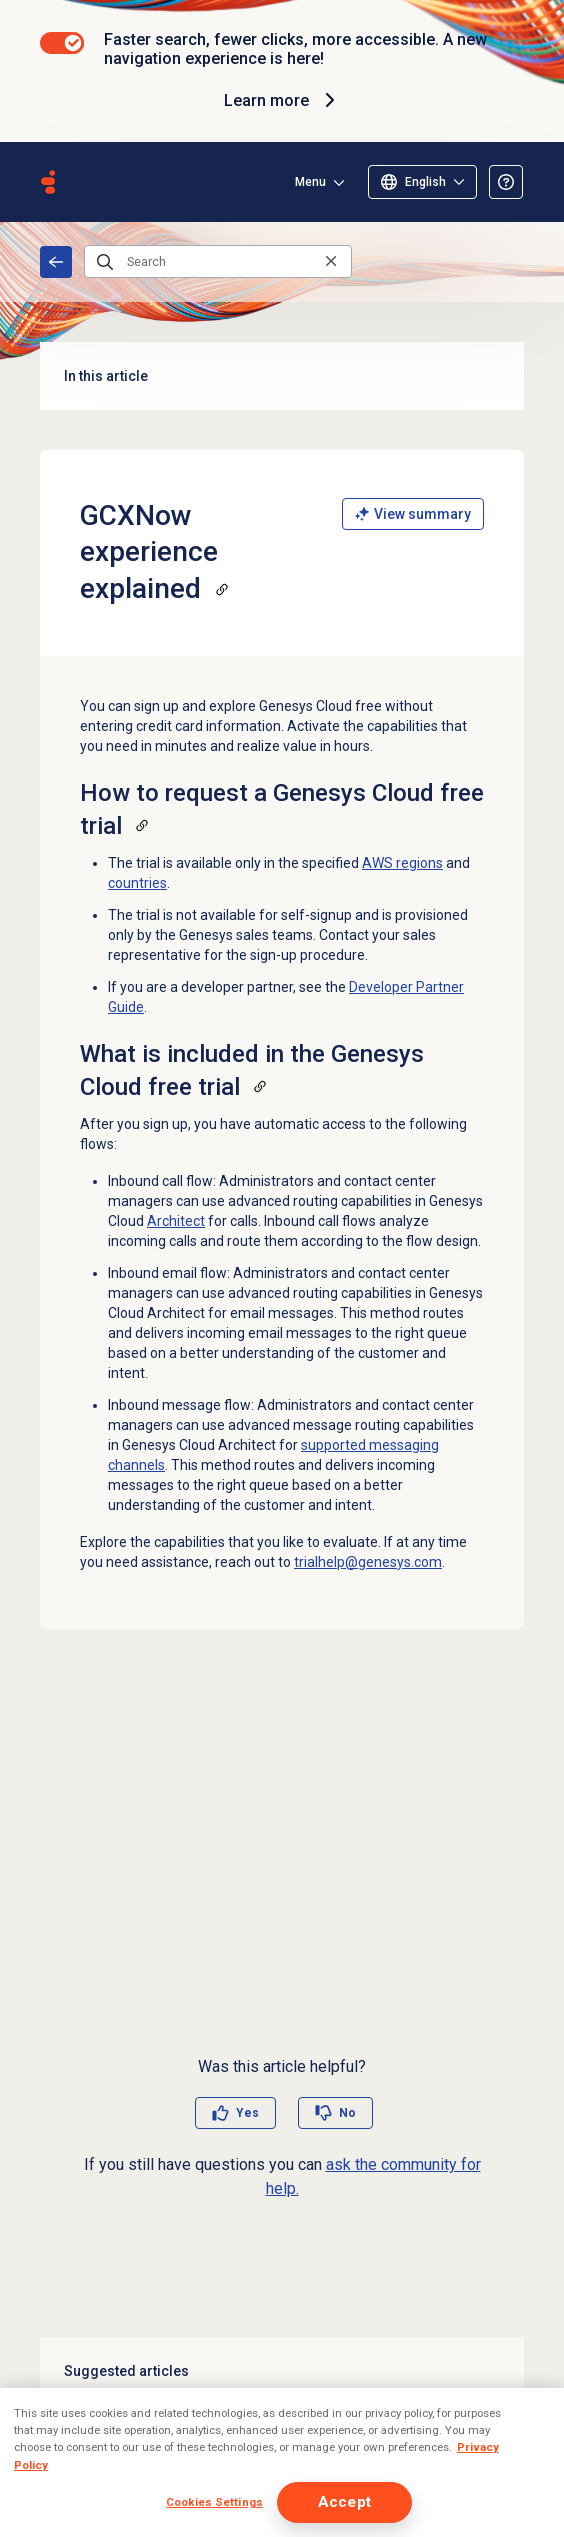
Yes (247, 2113)
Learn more (282, 100)
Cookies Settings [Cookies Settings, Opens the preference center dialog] (214, 2502)
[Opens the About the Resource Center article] (506, 182)
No (347, 2113)
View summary (413, 514)
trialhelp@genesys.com (368, 1562)
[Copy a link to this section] (222, 589)
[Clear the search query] (331, 261)
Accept (344, 2502)
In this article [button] (282, 376)
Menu (310, 182)
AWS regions (402, 863)
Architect (176, 1221)
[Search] (218, 262)
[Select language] (422, 182)
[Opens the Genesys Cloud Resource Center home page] (48, 182)
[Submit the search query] (105, 262)
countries (137, 883)
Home (56, 262)
